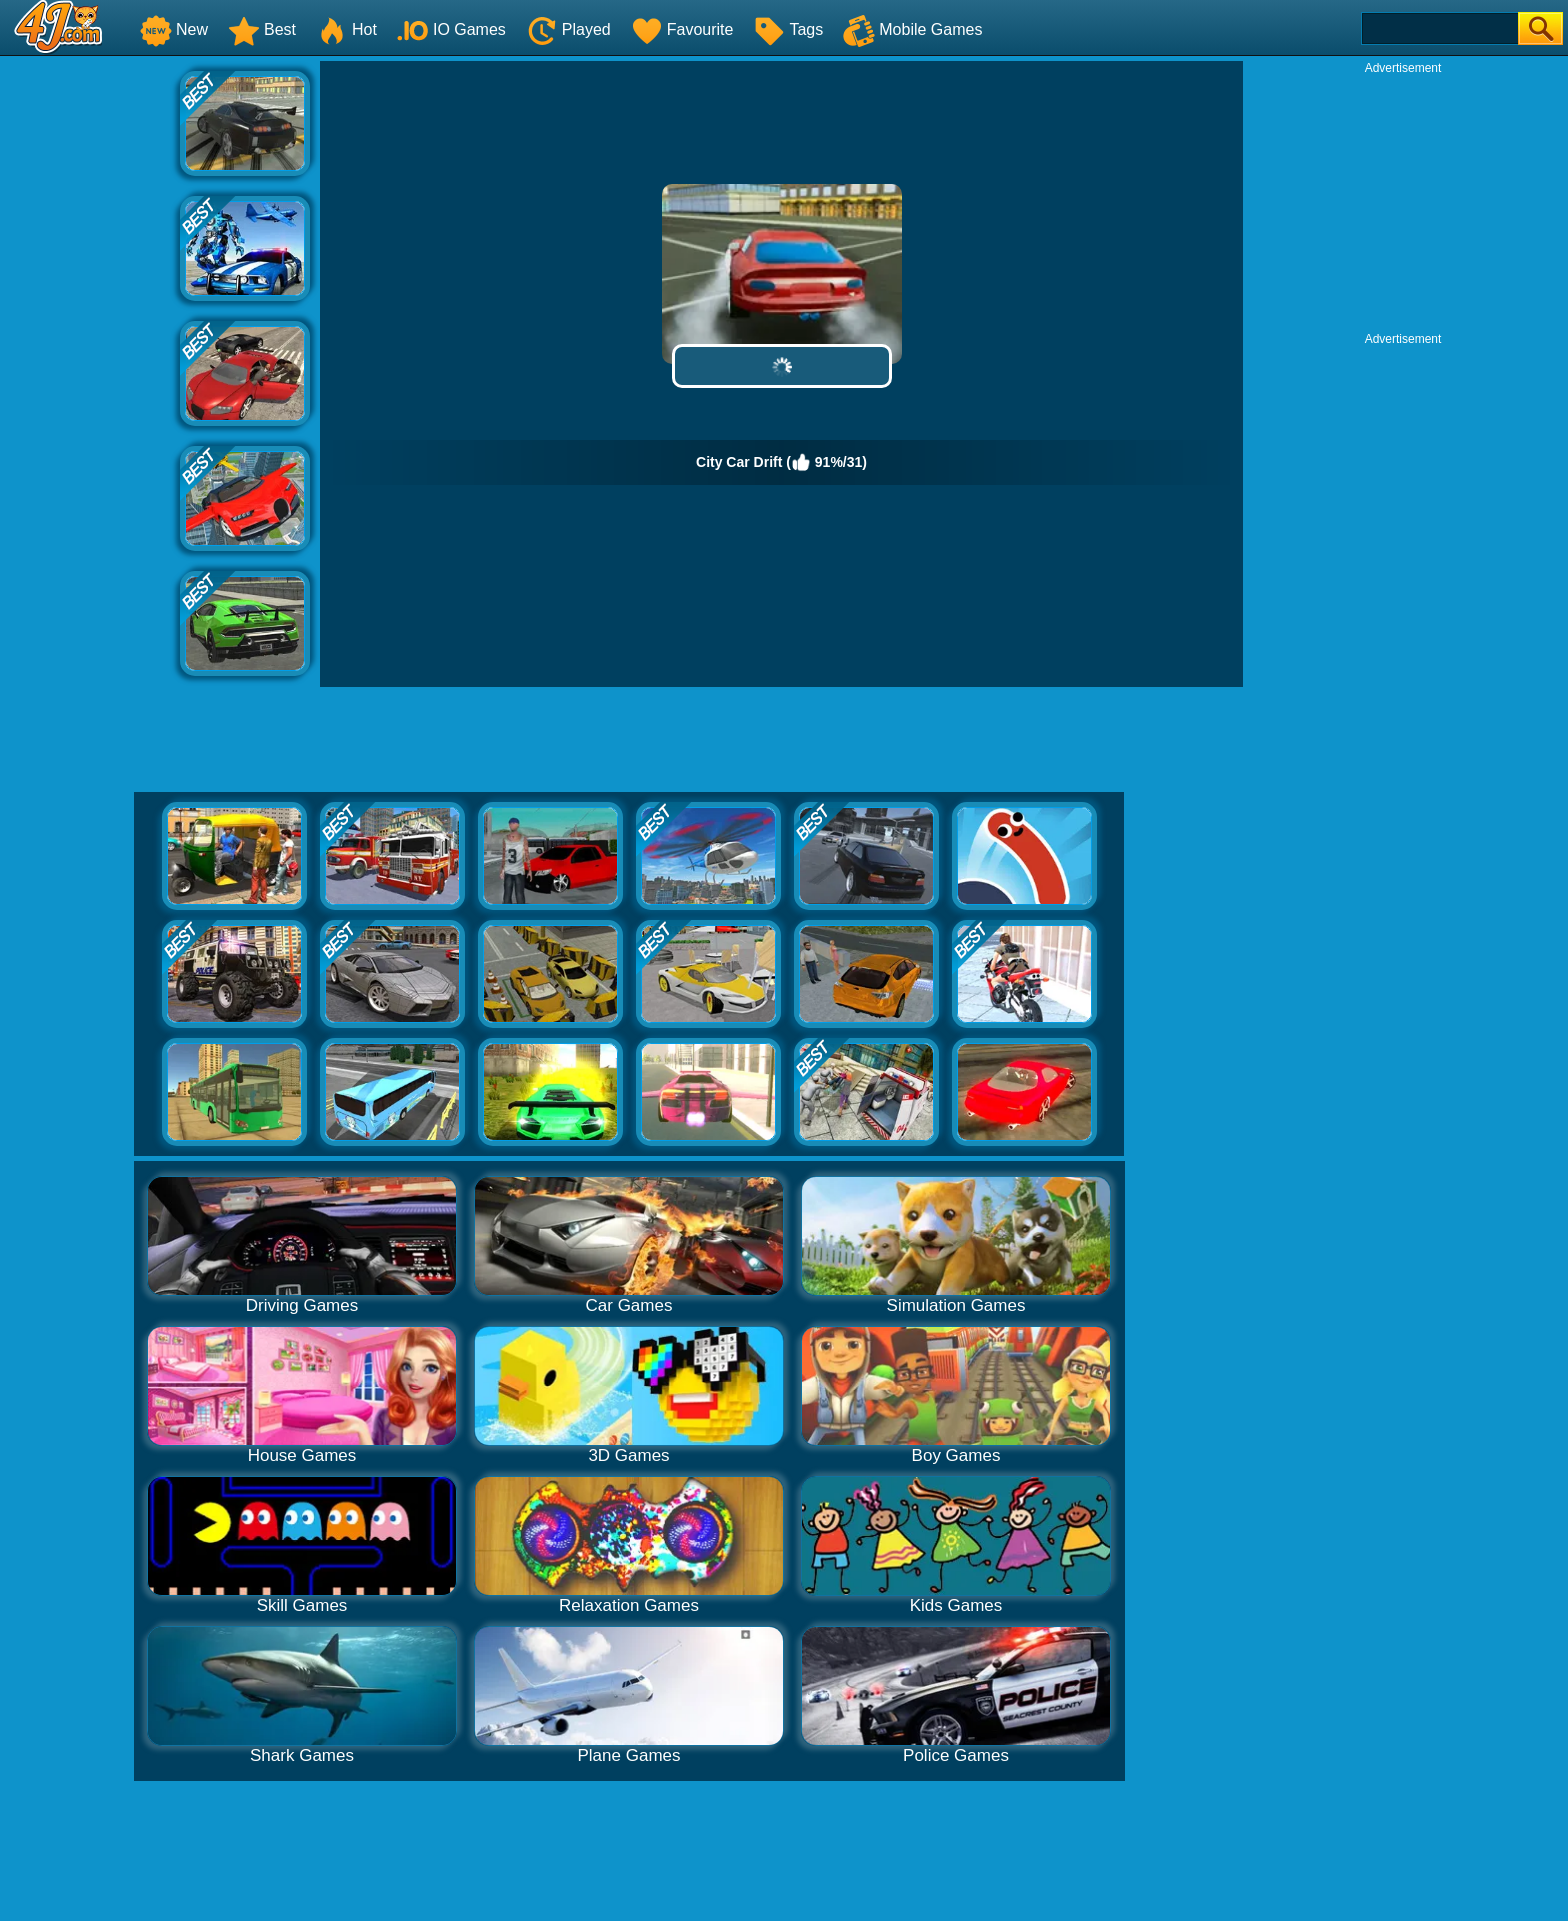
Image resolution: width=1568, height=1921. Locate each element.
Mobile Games (912, 29)
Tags (788, 29)
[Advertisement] (90, 361)
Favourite (682, 29)
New (174, 29)
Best (262, 29)
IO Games (451, 29)
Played (568, 29)
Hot (346, 29)
